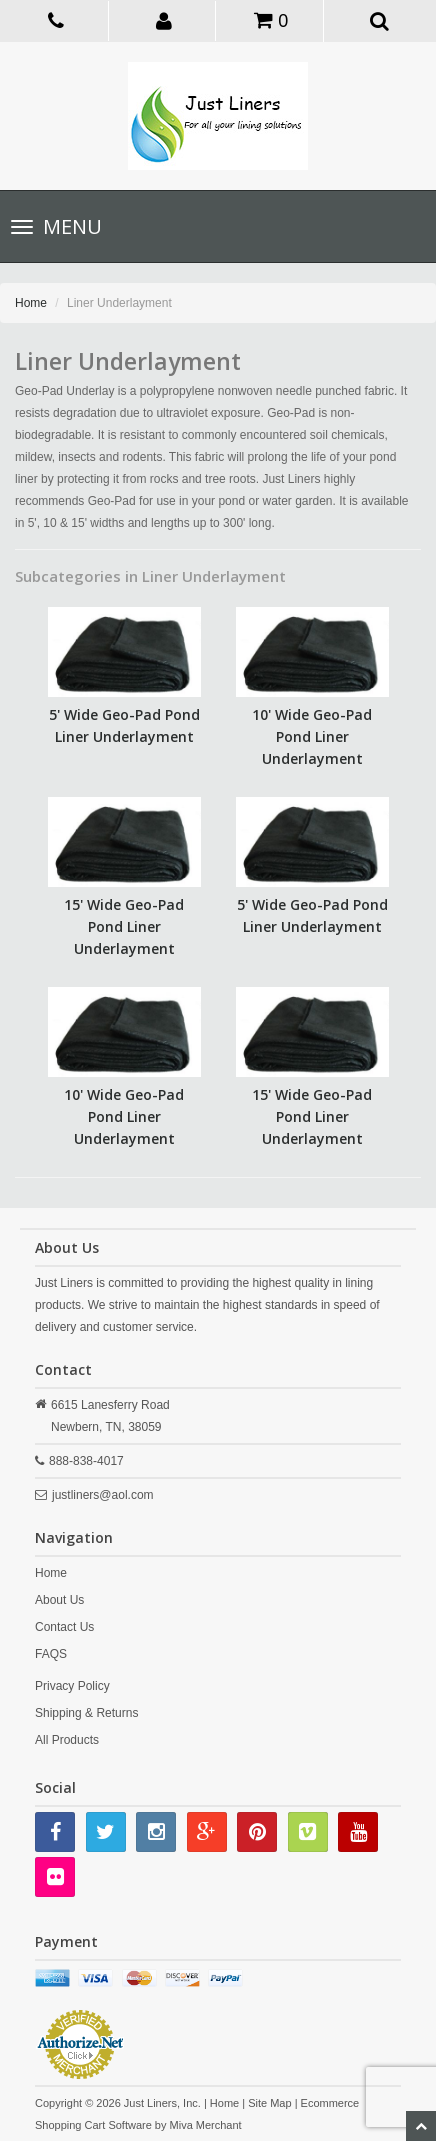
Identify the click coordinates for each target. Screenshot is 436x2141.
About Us (59, 1600)
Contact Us (64, 1627)
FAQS (51, 1654)
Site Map (269, 2103)
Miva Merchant (206, 2125)
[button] (164, 20)
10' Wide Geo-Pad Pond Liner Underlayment (312, 736)
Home (31, 303)
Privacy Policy (72, 1686)
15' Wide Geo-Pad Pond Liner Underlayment (124, 926)
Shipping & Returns (86, 1713)
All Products (67, 1740)
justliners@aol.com (103, 1495)
